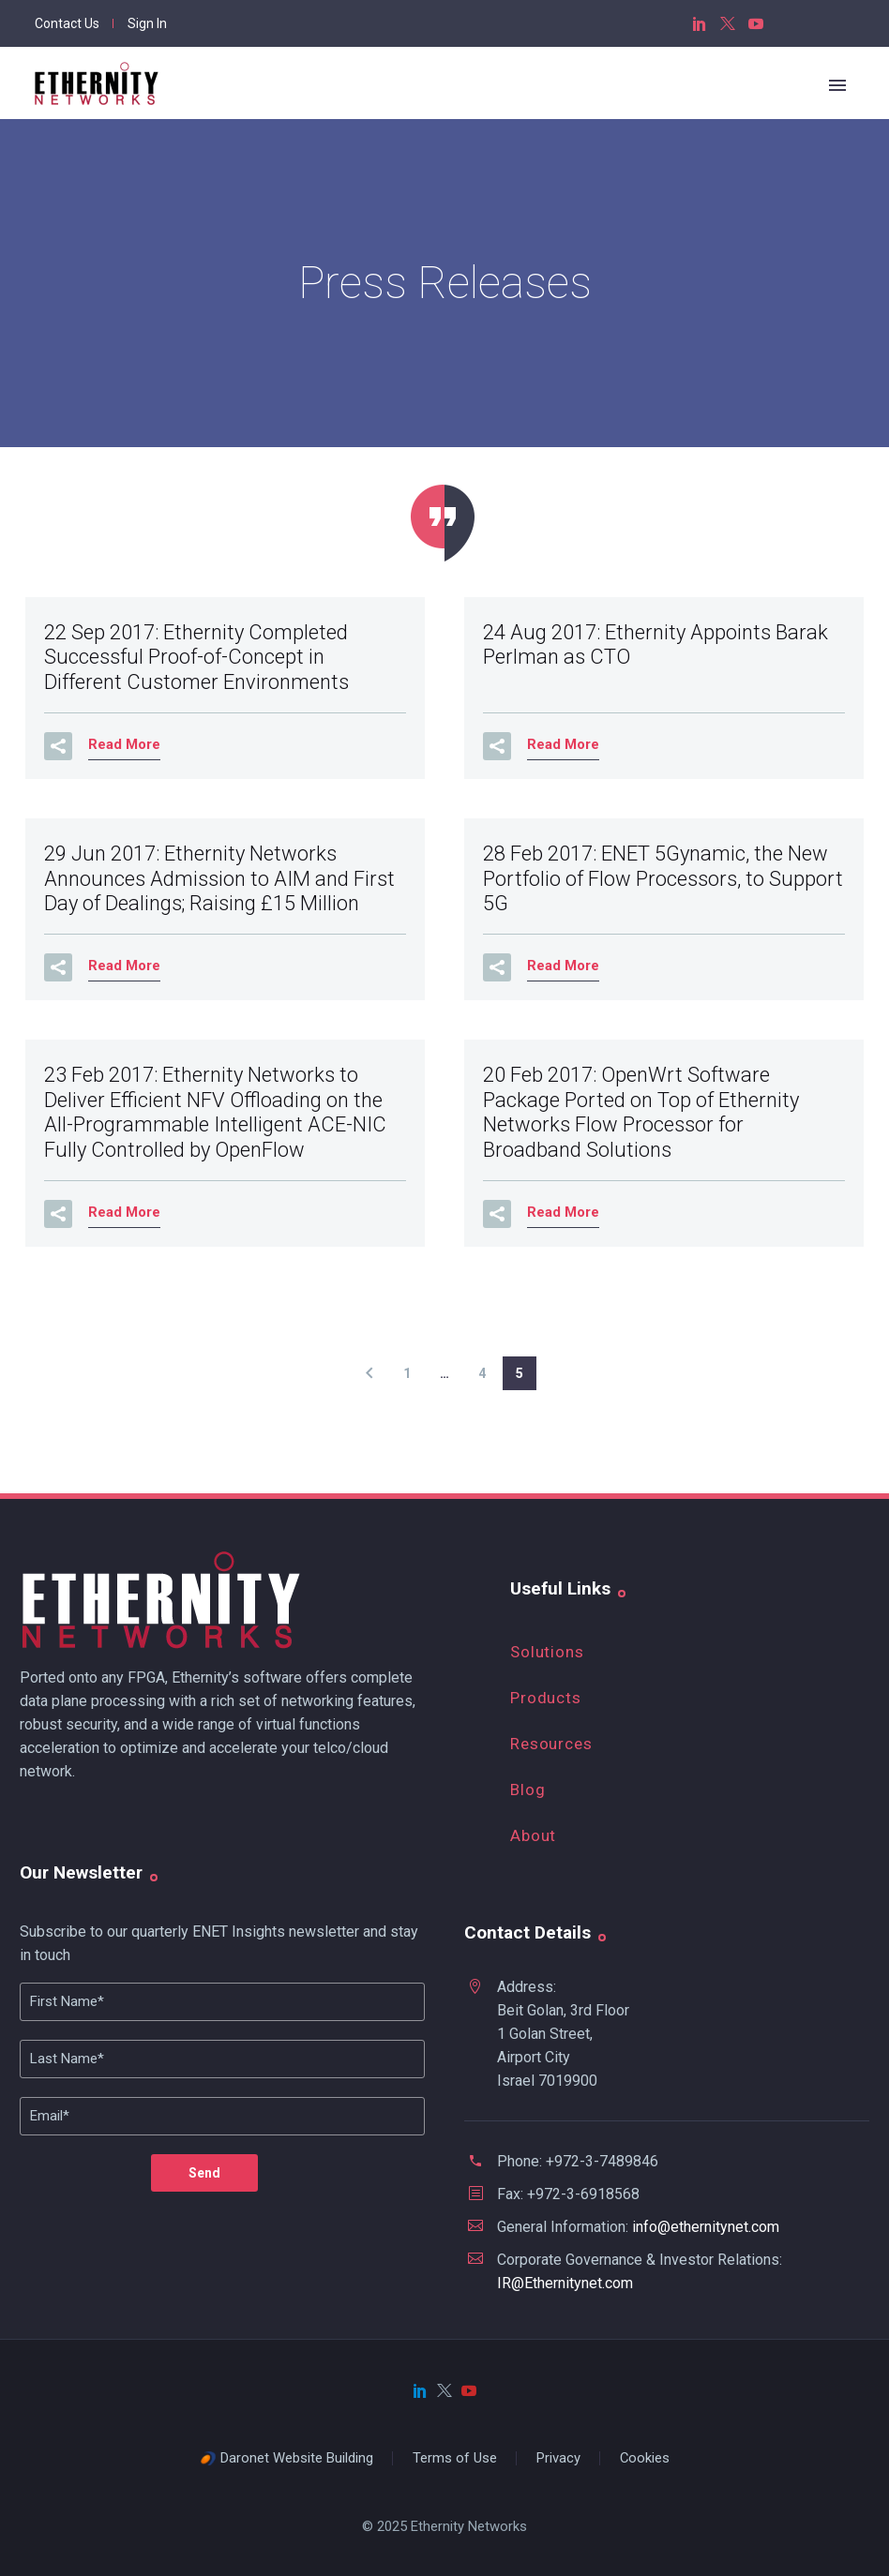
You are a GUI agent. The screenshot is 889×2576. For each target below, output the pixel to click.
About (533, 1835)
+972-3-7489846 (602, 2161)
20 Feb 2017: (641, 1112)
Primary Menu (837, 85)
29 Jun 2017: (219, 878)
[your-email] (222, 2116)
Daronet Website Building (296, 2458)
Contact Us (67, 23)
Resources (551, 1743)
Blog (527, 1789)
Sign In (147, 23)
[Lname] (222, 2059)
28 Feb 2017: (663, 878)
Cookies (645, 2458)
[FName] (222, 2002)
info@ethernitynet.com (705, 2227)
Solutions (547, 1651)
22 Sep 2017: (196, 657)
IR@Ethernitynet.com (565, 2283)
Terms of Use (455, 2458)
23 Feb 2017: (215, 1112)
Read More (124, 744)
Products (545, 1697)
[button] (58, 746)
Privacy (558, 2458)
